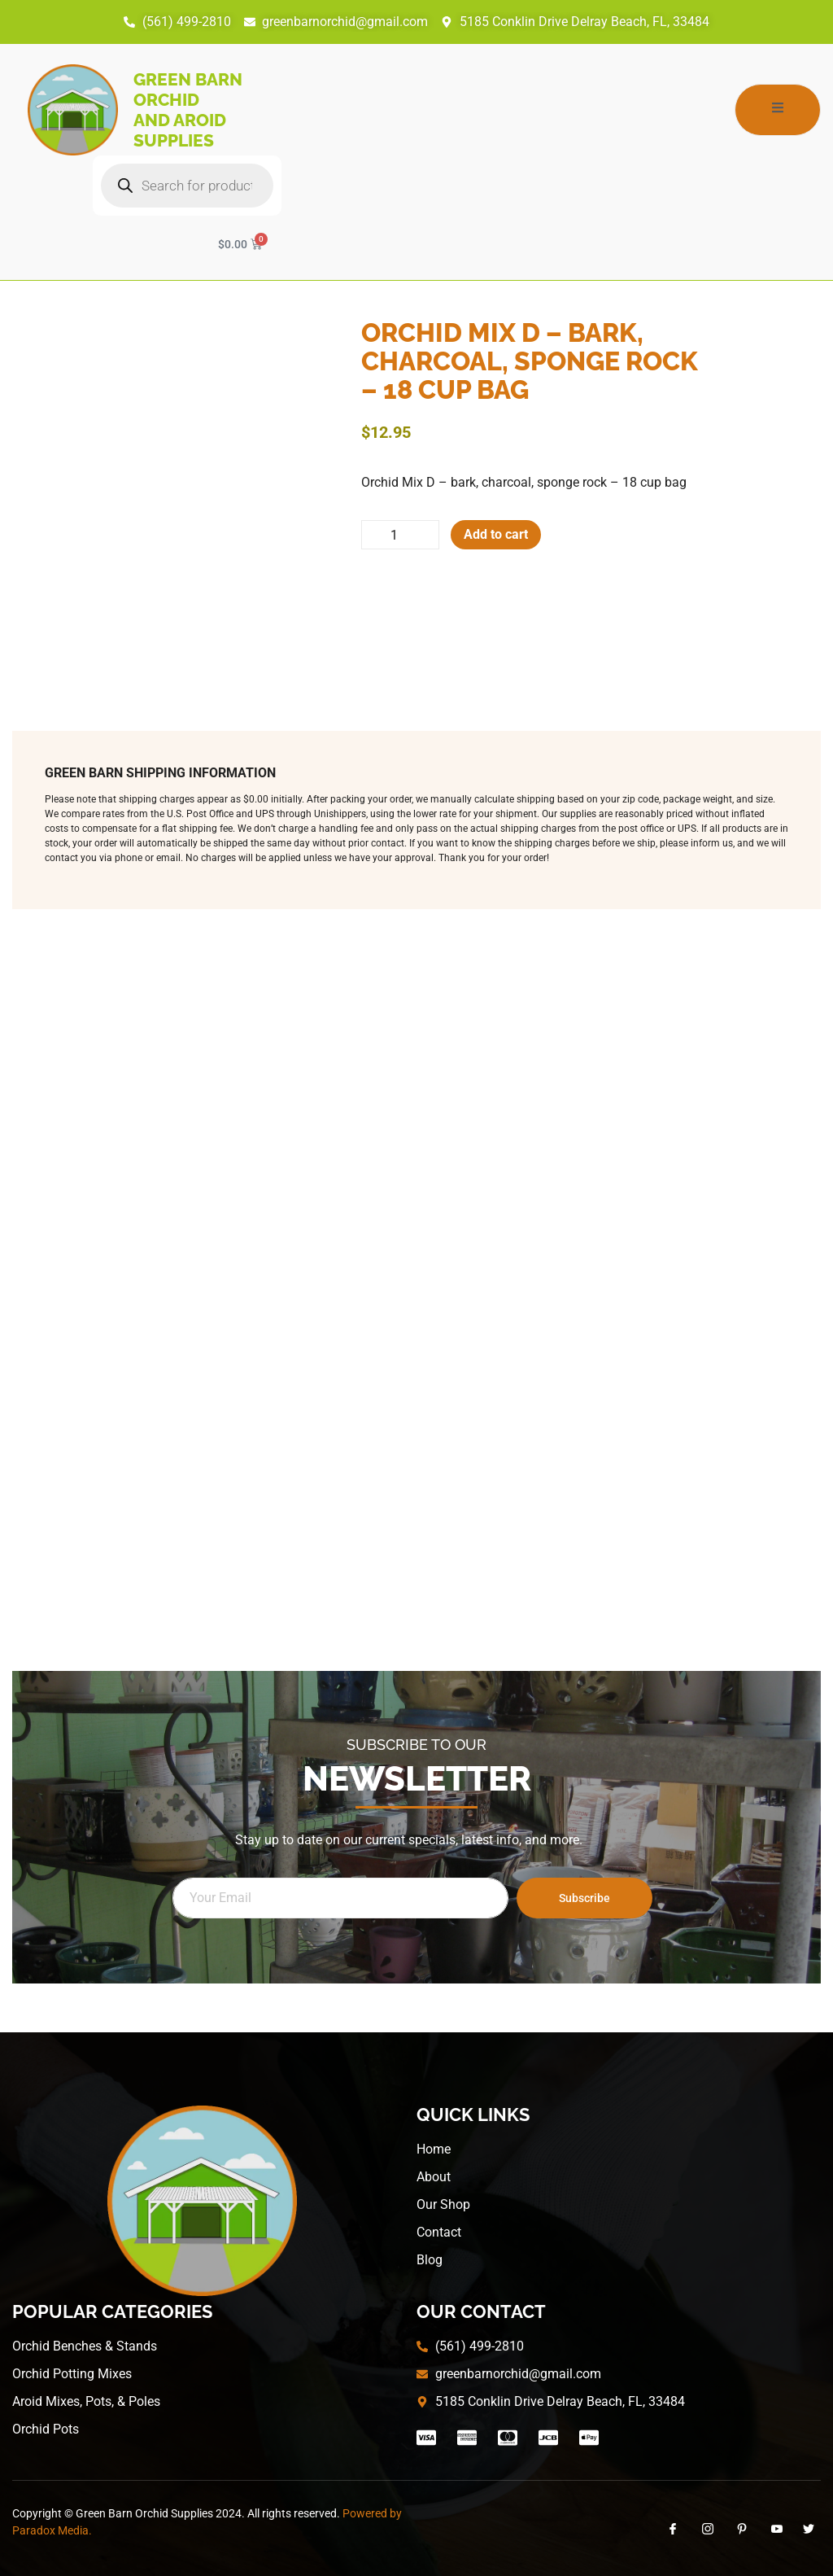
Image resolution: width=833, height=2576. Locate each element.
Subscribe (584, 1898)
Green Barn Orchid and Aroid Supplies (187, 110)
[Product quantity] (400, 534)
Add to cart (496, 534)
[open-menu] (778, 110)
